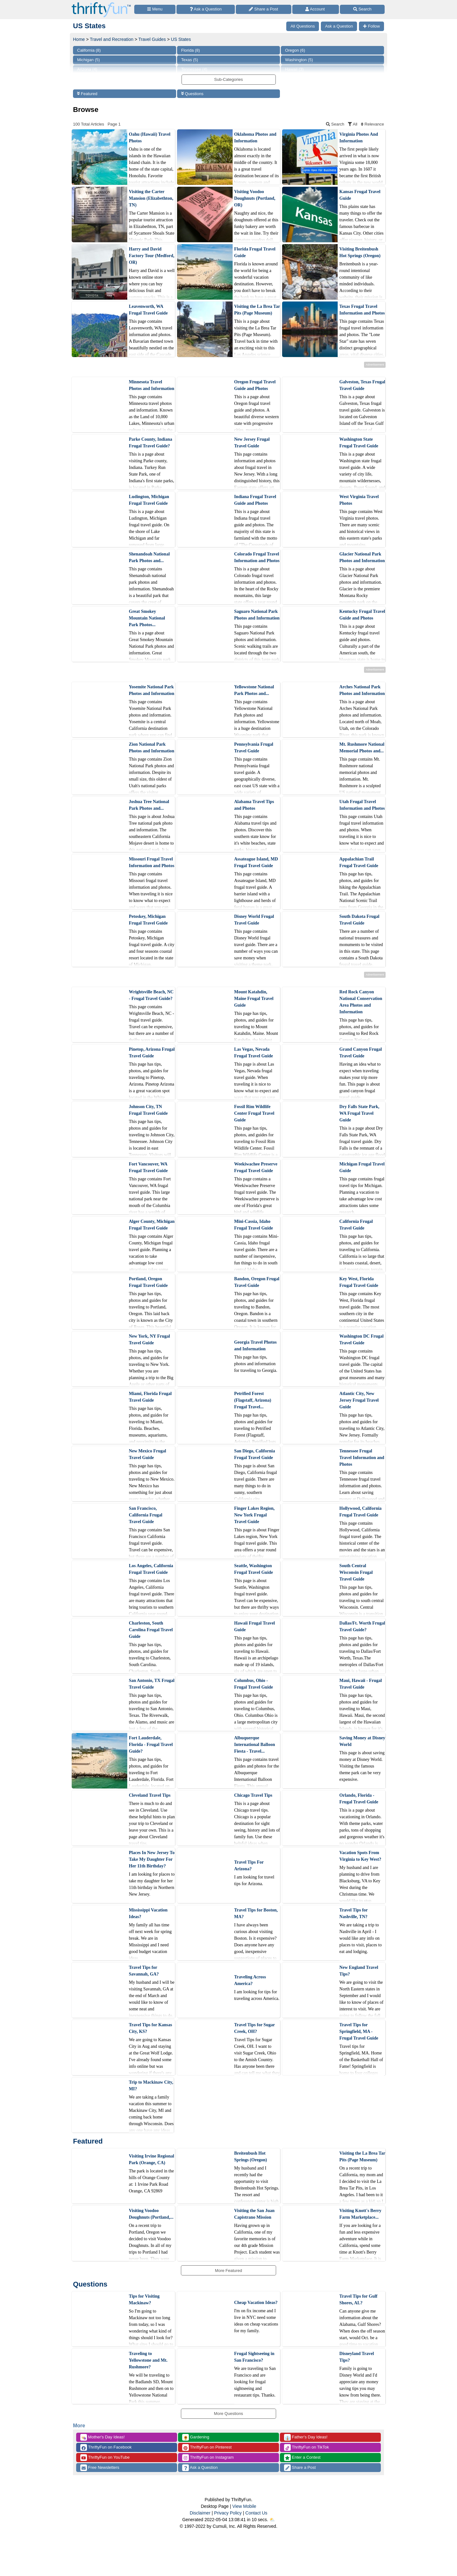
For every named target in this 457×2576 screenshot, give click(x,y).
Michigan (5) (88, 59)
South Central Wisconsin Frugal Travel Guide (356, 1572)
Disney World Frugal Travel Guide (254, 919)
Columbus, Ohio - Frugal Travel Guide (253, 1684)
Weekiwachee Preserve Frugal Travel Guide (255, 1167)
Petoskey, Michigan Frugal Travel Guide (148, 919)
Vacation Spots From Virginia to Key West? (360, 1856)
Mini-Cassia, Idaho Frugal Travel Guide (253, 1224)
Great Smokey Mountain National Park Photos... (147, 618)
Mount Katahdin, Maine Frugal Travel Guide (254, 999)
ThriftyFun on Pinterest (207, 2447)
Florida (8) (190, 50)
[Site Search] (362, 9)
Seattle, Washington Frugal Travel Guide (253, 1569)
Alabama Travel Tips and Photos (254, 805)
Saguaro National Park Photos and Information (257, 614)
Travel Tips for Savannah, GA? (144, 1970)
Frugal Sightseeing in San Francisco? (254, 2357)
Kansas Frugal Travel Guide (359, 195)
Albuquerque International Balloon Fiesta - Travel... (254, 1745)
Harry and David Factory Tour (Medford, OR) (151, 256)
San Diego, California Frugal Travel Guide (254, 1454)
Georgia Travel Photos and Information (255, 1345)
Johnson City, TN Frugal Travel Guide (148, 1110)
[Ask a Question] (205, 9)
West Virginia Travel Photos (359, 500)
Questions (192, 93)
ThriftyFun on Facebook (106, 2447)
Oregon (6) (295, 50)
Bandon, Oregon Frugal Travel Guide (257, 1282)
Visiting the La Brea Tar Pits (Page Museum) (257, 309)
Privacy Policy (228, 2512)
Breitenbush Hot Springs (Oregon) (250, 2156)
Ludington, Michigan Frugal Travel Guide (149, 500)
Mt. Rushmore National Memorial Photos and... (361, 747)
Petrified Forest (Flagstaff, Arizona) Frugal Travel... (252, 1400)
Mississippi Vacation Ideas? (148, 1913)
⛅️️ (272, 2519)
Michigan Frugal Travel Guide (362, 1167)
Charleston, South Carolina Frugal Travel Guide (151, 1630)
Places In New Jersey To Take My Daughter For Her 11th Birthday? (152, 1859)
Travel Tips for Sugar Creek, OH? (254, 2028)
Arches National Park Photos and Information (362, 690)
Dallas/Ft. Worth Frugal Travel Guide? (362, 1626)
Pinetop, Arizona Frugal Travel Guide (152, 1052)
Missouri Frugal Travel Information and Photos (151, 862)
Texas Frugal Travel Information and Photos (362, 309)
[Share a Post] (263, 9)
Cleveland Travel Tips (149, 1795)
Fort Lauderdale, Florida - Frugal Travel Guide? (151, 1745)
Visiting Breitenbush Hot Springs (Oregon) (360, 252)
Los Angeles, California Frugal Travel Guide (151, 1569)
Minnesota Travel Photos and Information (151, 385)
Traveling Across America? (250, 1980)
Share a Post (300, 2467)
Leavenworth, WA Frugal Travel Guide (148, 309)
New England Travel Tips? (358, 1970)
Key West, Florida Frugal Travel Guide (358, 1282)
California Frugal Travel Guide (356, 1224)
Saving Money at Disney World (362, 1741)
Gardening (195, 2437)
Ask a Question (200, 2467)
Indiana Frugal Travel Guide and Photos (255, 500)
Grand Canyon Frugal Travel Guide (360, 1052)
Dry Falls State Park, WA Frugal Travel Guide (359, 1113)
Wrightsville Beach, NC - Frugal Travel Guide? (151, 995)
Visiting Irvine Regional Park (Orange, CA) (151, 2159)
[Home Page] (101, 3)
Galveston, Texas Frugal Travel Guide (362, 385)
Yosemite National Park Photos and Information (151, 690)
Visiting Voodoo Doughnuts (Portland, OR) (254, 198)
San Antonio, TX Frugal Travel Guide (152, 1684)
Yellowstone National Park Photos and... (254, 690)
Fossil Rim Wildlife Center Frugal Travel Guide (254, 1113)
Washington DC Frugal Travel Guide (361, 1339)
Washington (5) (299, 59)
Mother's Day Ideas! (102, 2437)
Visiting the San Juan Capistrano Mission (254, 2214)
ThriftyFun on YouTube (104, 2457)
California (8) (89, 50)
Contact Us (256, 2512)
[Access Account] (315, 9)
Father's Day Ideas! (306, 2437)
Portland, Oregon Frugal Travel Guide (148, 1282)
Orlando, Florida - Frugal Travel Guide (358, 1798)
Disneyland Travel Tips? (356, 2357)
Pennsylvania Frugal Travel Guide (253, 747)
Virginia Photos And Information (358, 137)
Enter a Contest (302, 2457)
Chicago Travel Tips (253, 1795)
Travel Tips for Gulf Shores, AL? (358, 2299)
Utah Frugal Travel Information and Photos (362, 805)
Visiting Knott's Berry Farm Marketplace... (360, 2214)
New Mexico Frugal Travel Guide (147, 1454)
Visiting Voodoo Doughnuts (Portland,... (151, 2214)
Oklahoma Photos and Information (255, 137)
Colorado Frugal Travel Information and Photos (257, 557)
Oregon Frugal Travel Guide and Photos (255, 385)
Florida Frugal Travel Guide (254, 252)
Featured (87, 93)
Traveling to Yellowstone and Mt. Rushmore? (148, 2360)
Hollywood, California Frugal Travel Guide (360, 1511)
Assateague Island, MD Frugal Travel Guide (256, 862)
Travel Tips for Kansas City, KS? (150, 2028)
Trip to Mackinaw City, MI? (151, 2085)
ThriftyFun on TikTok (306, 2447)
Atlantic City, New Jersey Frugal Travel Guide (359, 1400)
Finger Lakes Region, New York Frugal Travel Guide (254, 1515)
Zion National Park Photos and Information (151, 747)
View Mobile (244, 2506)
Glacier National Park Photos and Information (362, 557)
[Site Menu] (155, 9)
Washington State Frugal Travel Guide (358, 442)
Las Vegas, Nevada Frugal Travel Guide (253, 1052)
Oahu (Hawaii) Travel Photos (149, 137)
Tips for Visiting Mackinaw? (144, 2299)
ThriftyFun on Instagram (208, 2457)
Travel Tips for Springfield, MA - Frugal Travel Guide (358, 2031)
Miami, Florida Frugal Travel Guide (150, 1397)
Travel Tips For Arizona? (249, 1865)
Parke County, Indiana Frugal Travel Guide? (150, 442)
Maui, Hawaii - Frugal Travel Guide (360, 1684)
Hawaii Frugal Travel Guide (254, 1626)
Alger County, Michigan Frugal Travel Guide (152, 1224)
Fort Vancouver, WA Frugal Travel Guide (148, 1167)
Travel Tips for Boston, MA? (256, 1913)
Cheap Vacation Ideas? (256, 2302)
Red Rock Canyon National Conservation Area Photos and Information (360, 1002)
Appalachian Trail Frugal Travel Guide (358, 862)
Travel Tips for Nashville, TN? (353, 1913)
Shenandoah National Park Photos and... (149, 557)
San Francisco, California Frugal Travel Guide (145, 1515)
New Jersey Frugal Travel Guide (252, 442)
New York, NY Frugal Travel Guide (149, 1339)
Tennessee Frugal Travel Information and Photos (361, 1458)
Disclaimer (200, 2512)
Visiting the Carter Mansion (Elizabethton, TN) (151, 198)
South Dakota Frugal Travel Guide (359, 919)
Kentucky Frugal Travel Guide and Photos (362, 614)
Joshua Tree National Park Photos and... (149, 805)
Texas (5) (189, 59)
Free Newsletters (99, 2467)
